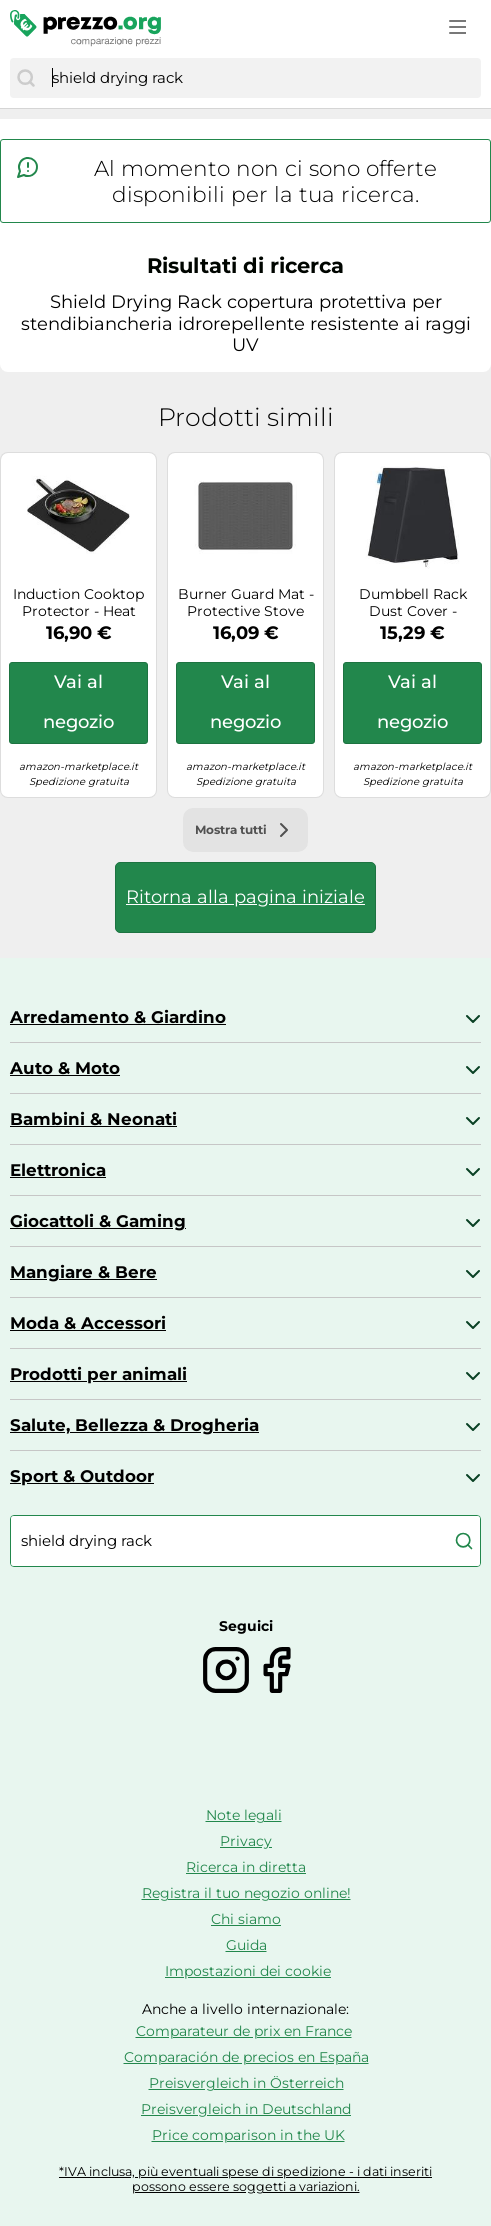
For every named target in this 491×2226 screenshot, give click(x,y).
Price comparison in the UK (248, 2135)
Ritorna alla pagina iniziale (245, 897)
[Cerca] (26, 78)
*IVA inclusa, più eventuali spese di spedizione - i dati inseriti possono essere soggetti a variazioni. (245, 2179)
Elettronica (58, 1170)
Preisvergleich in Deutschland (246, 2109)
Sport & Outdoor (82, 1476)
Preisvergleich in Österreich (246, 2083)
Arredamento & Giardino (118, 1017)
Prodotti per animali (98, 1374)
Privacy (246, 1841)
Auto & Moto (65, 1068)
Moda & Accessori (88, 1323)
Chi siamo (246, 1919)
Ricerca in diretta (246, 1867)
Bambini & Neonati (93, 1119)
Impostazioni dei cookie (248, 1971)
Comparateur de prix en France (244, 2031)
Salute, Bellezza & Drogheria (134, 1425)
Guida (246, 1945)
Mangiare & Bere (83, 1272)
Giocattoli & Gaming (98, 1221)
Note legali (244, 1815)
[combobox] (261, 78)
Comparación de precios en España (246, 2057)
